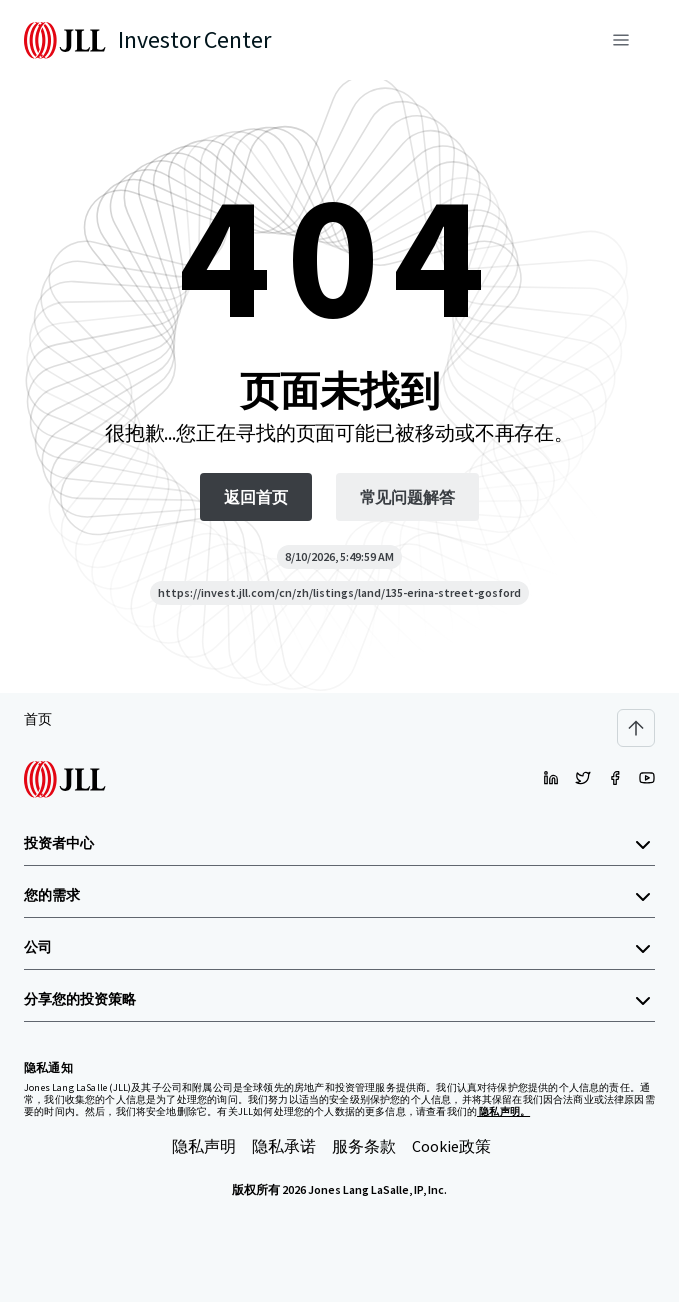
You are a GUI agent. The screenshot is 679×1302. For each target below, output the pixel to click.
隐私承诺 (284, 1146)
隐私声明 (204, 1146)
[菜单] (621, 40)
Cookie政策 (451, 1146)
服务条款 (364, 1146)
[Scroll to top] (636, 728)
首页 (38, 719)
